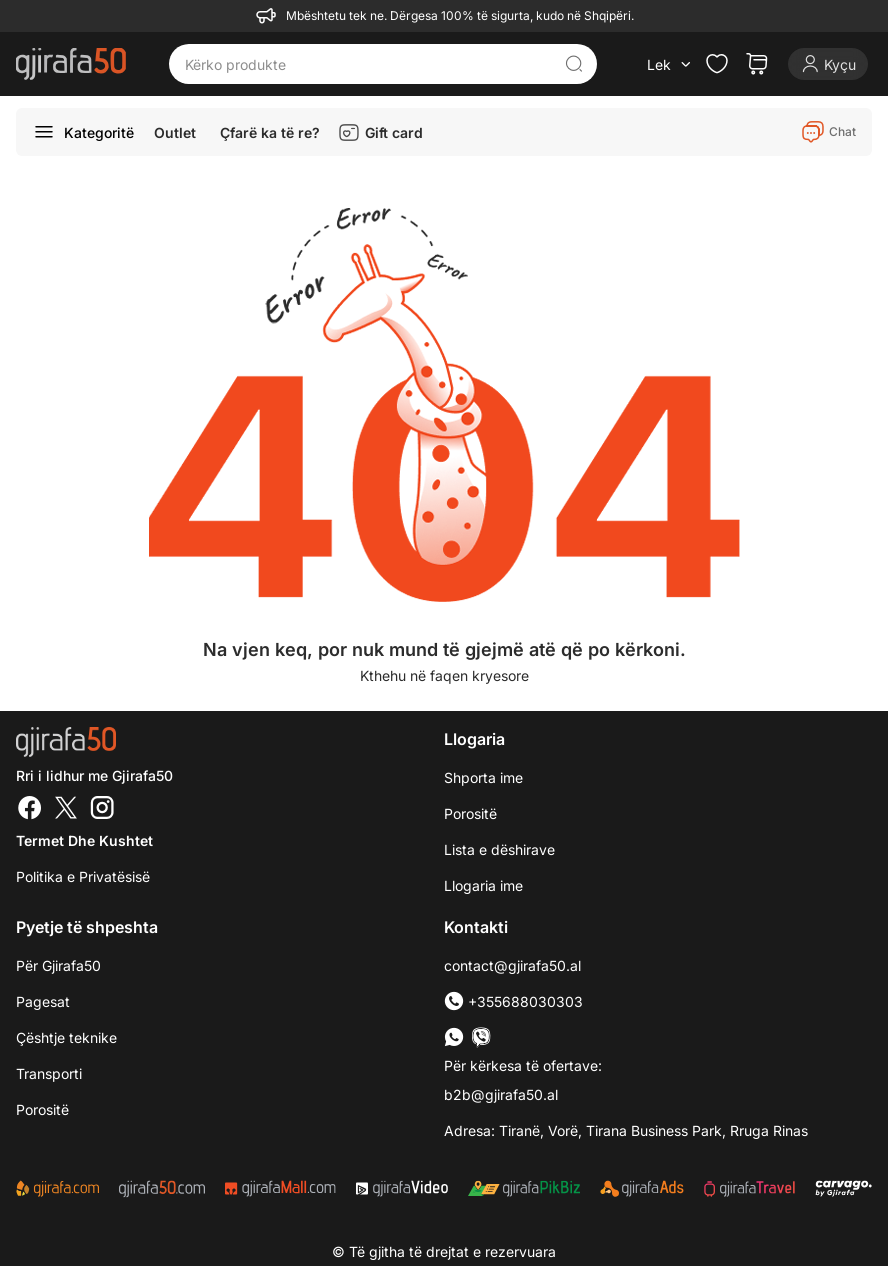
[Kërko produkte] (368, 64)
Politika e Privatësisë (83, 876)
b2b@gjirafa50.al (501, 1094)
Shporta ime (483, 777)
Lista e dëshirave (499, 849)
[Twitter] (66, 810)
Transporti (49, 1073)
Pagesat (43, 1001)
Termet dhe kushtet (84, 840)
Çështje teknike (66, 1037)
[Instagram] (102, 810)
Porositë (470, 813)
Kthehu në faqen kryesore (444, 675)
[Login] (828, 64)
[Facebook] (30, 810)
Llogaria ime (483, 885)
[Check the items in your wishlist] (717, 64)
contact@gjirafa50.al (512, 965)
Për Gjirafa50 (58, 965)
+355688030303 (513, 1001)
